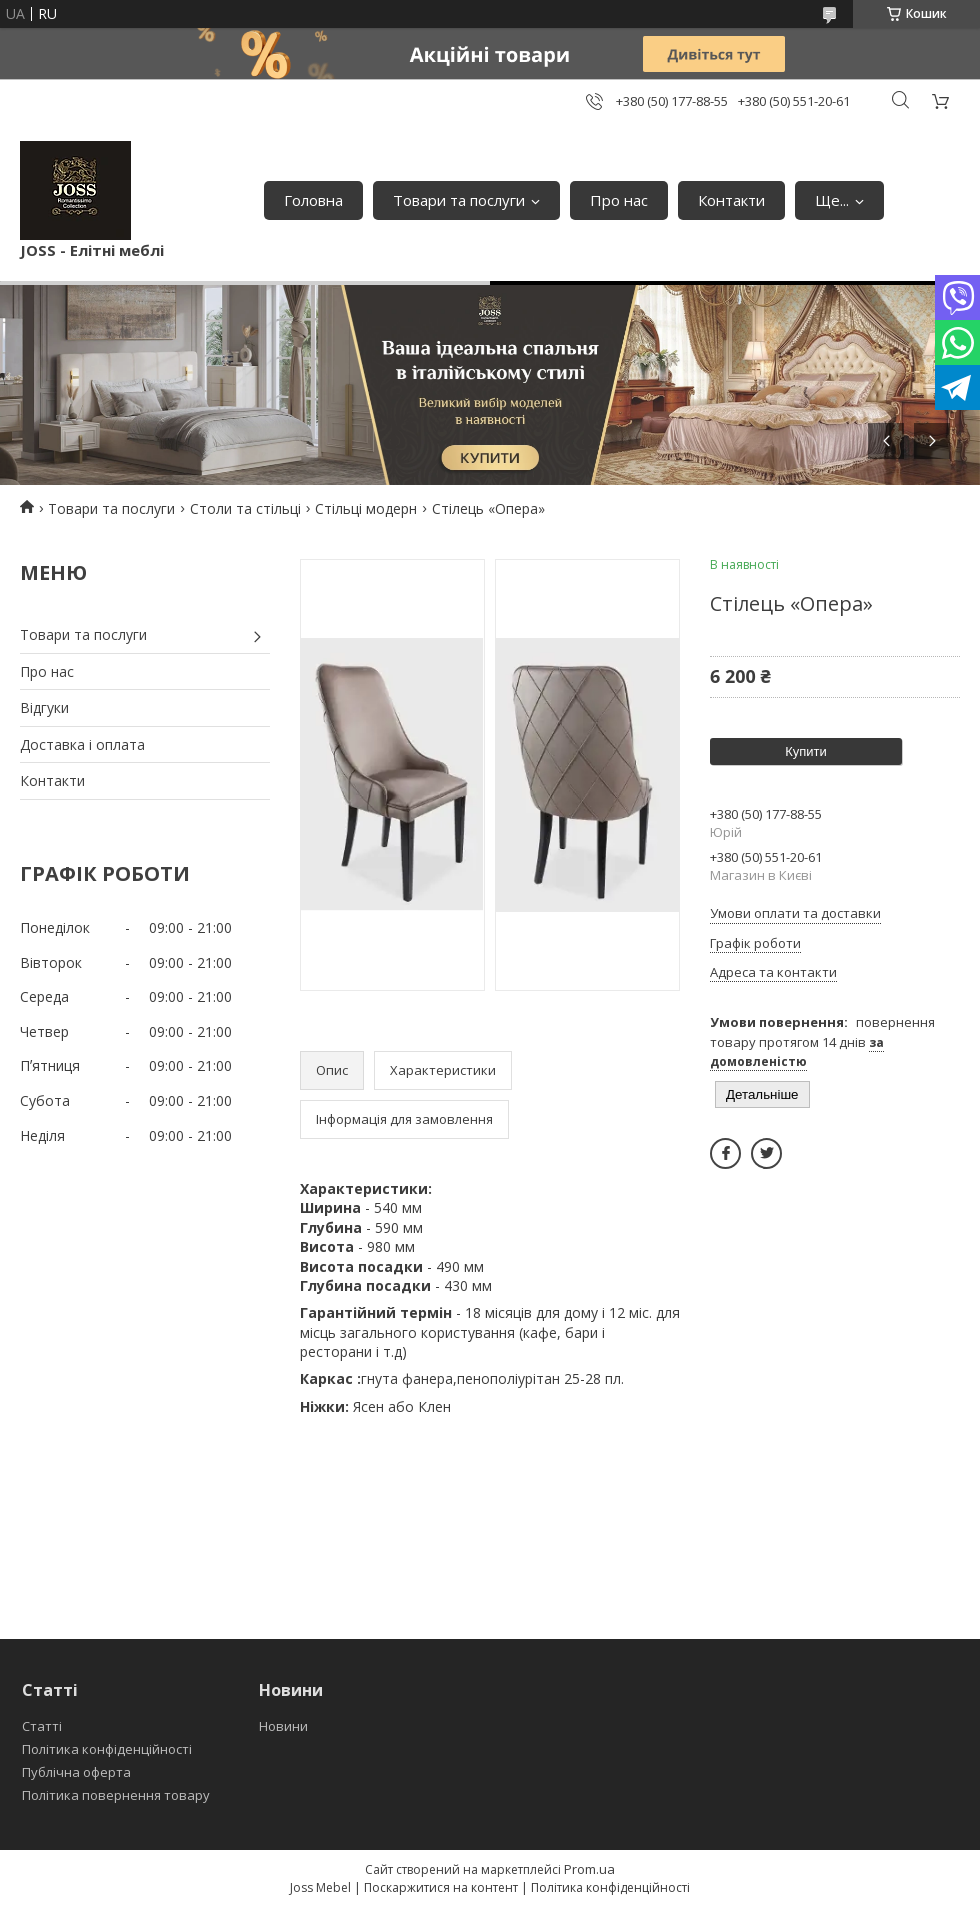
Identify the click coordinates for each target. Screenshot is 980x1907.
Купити (806, 751)
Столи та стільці (245, 508)
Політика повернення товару (116, 1795)
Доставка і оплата (82, 744)
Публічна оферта (76, 1772)
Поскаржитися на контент (441, 1887)
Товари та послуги (459, 200)
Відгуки (44, 707)
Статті (42, 1726)
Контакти (731, 200)
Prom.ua (589, 1869)
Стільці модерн (366, 508)
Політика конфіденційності (107, 1749)
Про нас (619, 200)
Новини (283, 1726)
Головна (313, 200)
